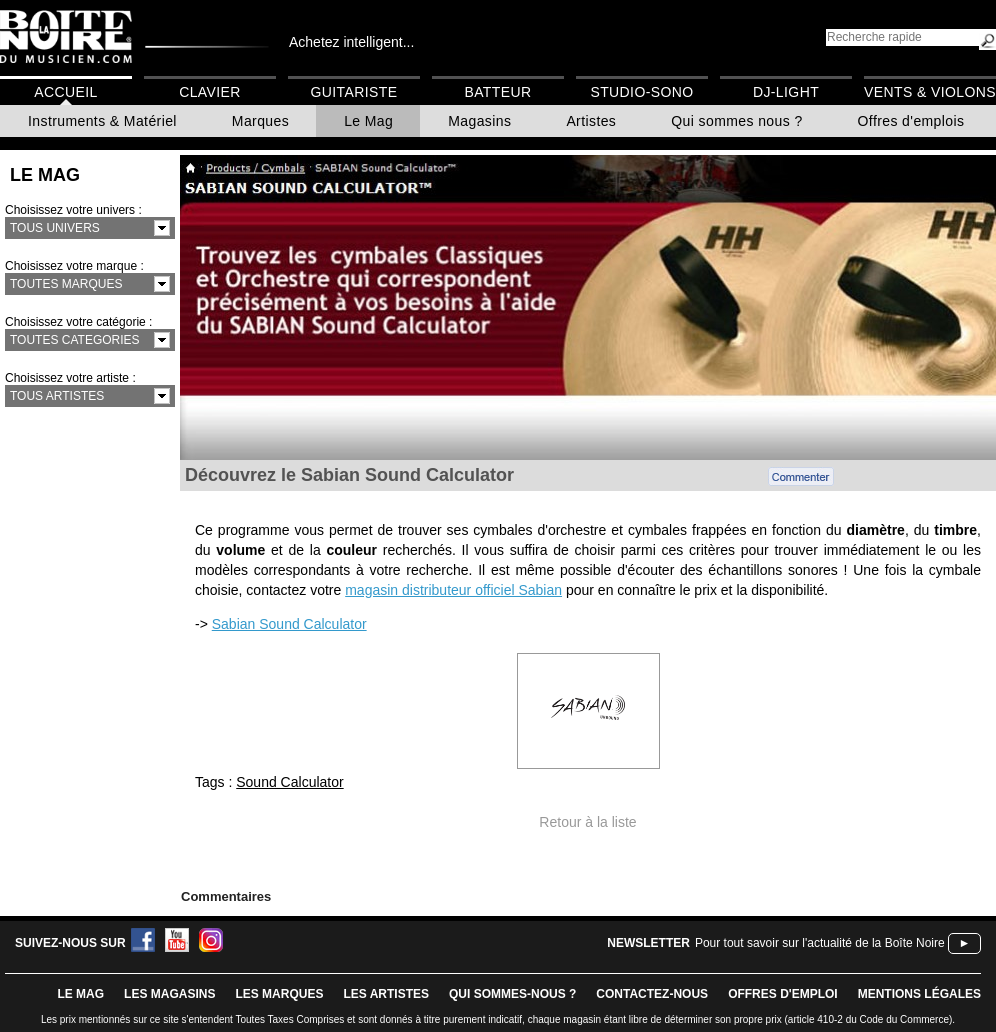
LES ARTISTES (386, 994)
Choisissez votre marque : (74, 266)
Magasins (479, 121)
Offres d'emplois (911, 121)
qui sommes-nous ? (512, 994)
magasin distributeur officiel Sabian (453, 590)
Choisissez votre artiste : (70, 378)
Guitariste (354, 92)
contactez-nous (652, 994)
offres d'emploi (783, 994)
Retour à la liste (587, 822)
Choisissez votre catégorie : (78, 322)
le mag (80, 994)
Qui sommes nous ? (736, 121)
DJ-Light (786, 92)
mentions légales (919, 994)
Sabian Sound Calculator (289, 624)
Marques (260, 121)
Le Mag (368, 121)
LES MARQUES (279, 994)
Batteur (497, 92)
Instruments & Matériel (102, 121)
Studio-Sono (641, 92)
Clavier (210, 92)
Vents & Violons (930, 92)
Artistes (591, 121)
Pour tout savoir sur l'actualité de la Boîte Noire (820, 943)
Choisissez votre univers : (73, 210)
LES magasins (169, 994)
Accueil (65, 92)
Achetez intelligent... (351, 42)
